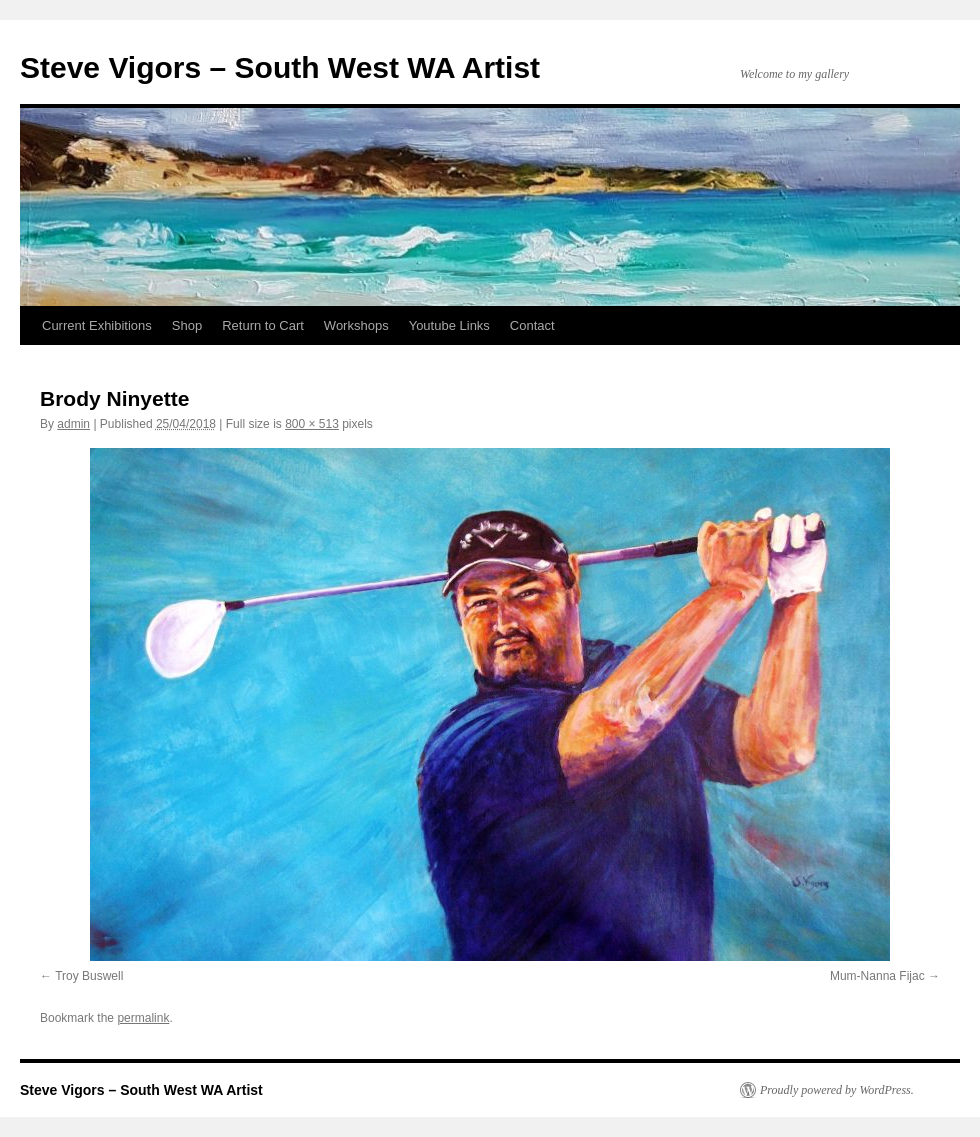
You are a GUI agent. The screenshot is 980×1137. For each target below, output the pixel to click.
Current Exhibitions (97, 325)
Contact (532, 325)
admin (73, 424)
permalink (143, 1018)
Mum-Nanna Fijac (877, 976)
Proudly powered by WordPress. (837, 1090)
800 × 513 (312, 424)
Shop (187, 325)
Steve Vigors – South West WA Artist (280, 67)
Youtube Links (449, 325)
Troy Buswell (89, 976)
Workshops (356, 325)
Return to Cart (263, 325)
